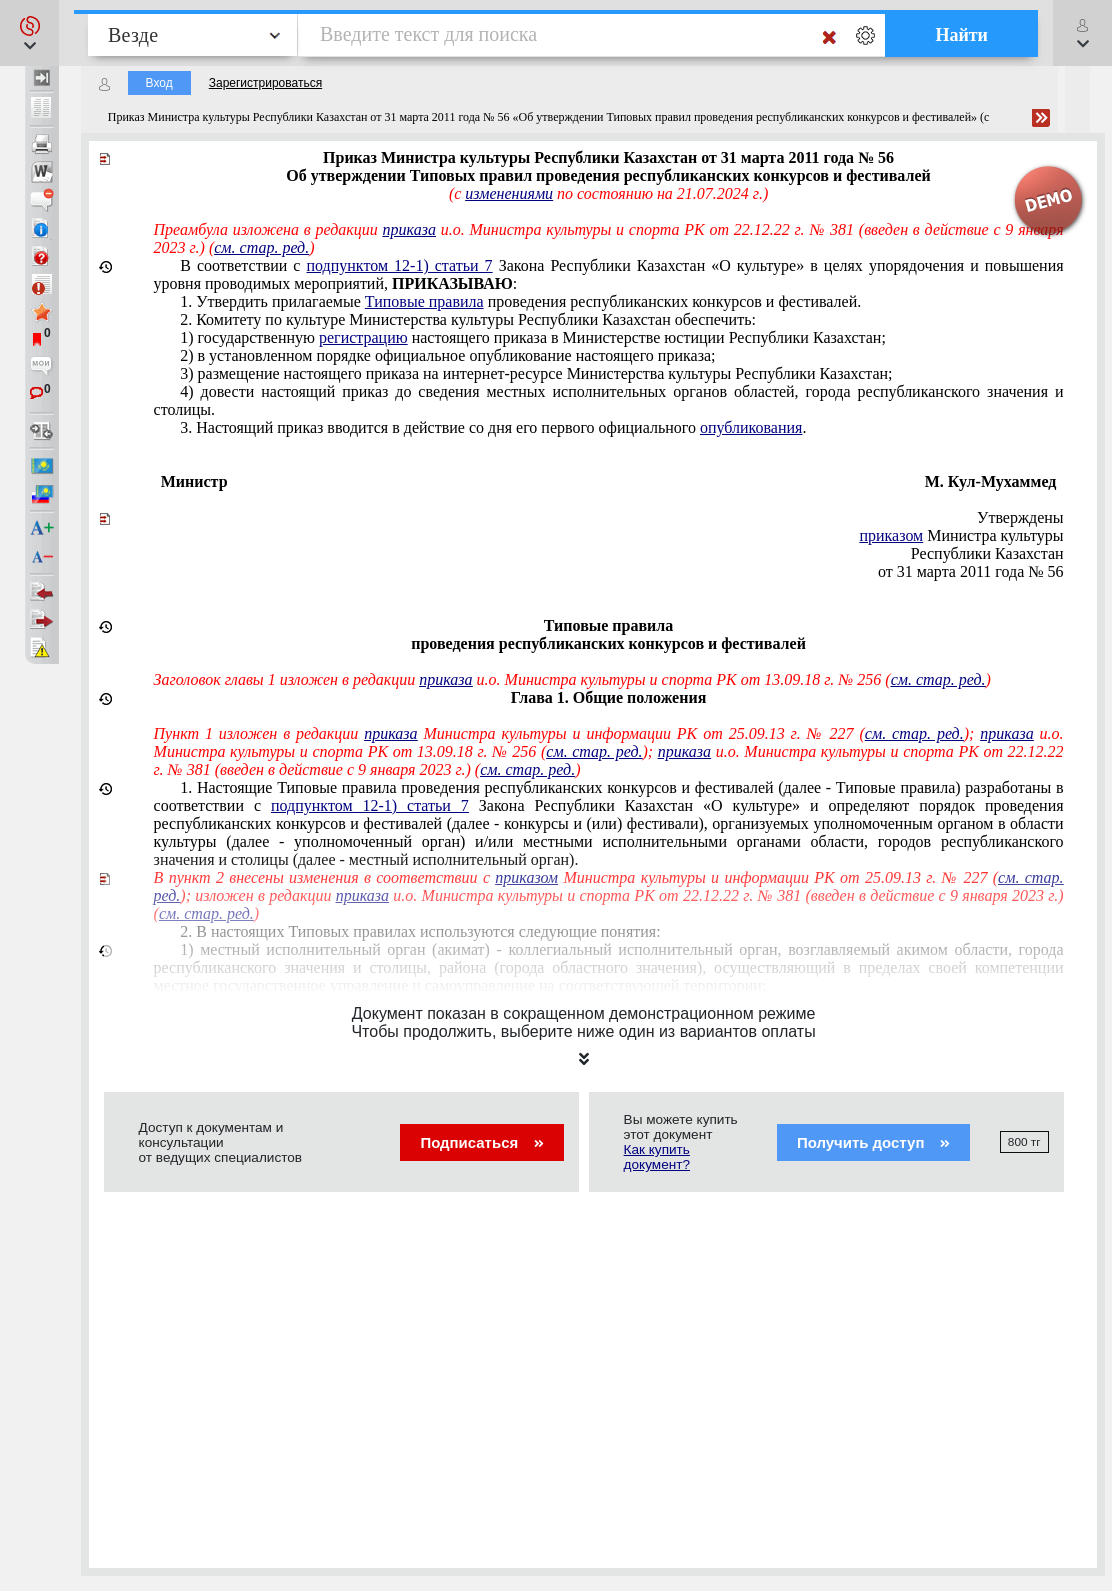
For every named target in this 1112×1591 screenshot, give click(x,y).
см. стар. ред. (261, 247)
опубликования (751, 427)
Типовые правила (424, 301)
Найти (961, 35)
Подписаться (481, 1142)
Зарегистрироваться (265, 83)
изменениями (509, 193)
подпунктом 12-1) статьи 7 (400, 265)
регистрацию (363, 337)
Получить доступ (873, 1142)
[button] (29, 33)
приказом (891, 535)
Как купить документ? (657, 1157)
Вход (159, 83)
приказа (409, 229)
